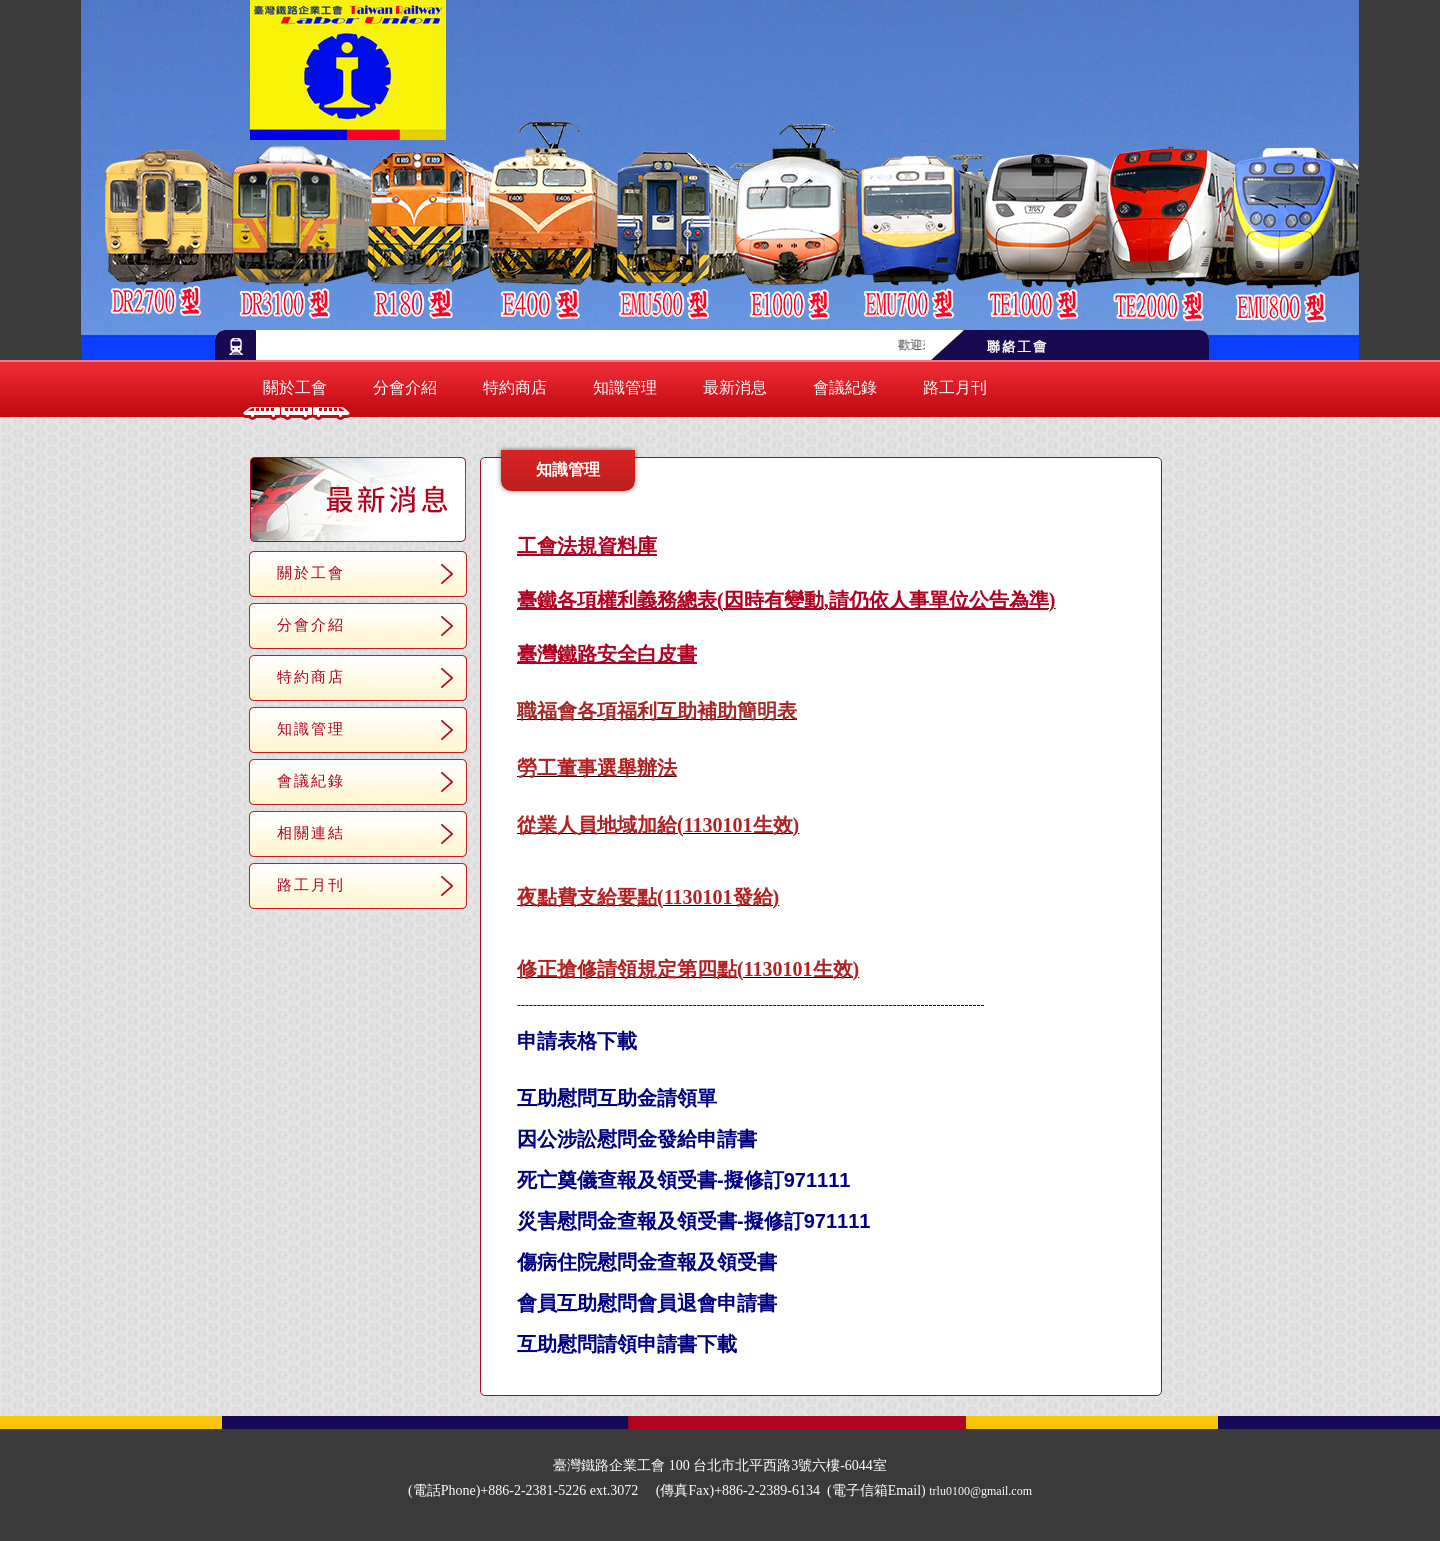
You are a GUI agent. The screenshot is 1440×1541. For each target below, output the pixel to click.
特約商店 (515, 387)
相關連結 (311, 832)
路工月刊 (955, 387)
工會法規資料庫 (587, 546)
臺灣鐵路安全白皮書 (607, 654)
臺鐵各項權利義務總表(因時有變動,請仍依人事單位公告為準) (786, 600)
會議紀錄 (845, 387)
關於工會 (295, 387)
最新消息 (735, 387)
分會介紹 (405, 387)
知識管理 (625, 387)
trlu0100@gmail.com (980, 1491)
